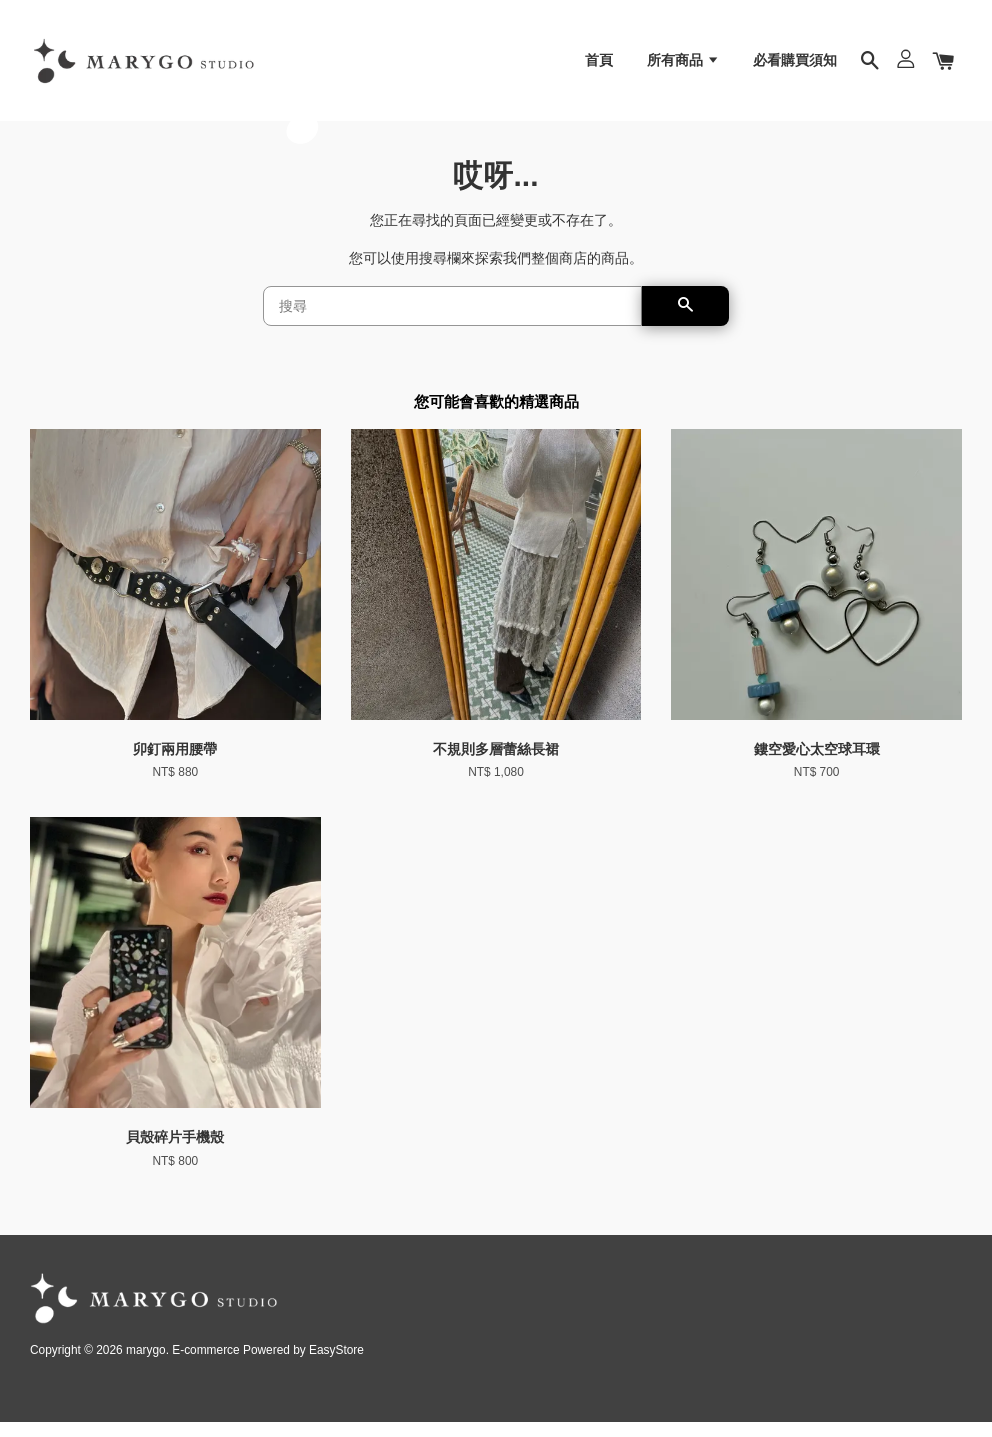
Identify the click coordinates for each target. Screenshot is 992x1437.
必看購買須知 (795, 65)
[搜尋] (452, 321)
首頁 (599, 65)
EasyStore (336, 1365)
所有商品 (683, 65)
